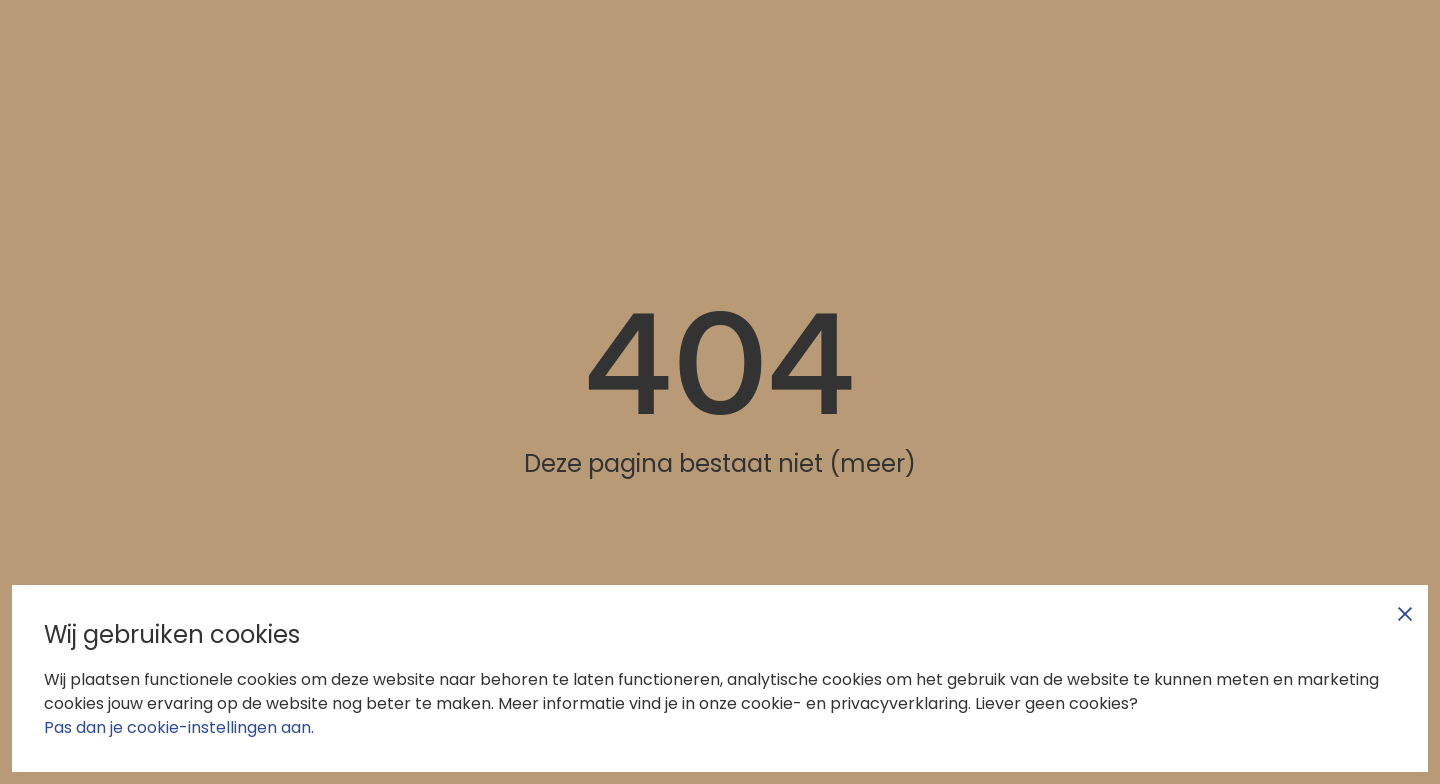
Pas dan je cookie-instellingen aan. (179, 727)
